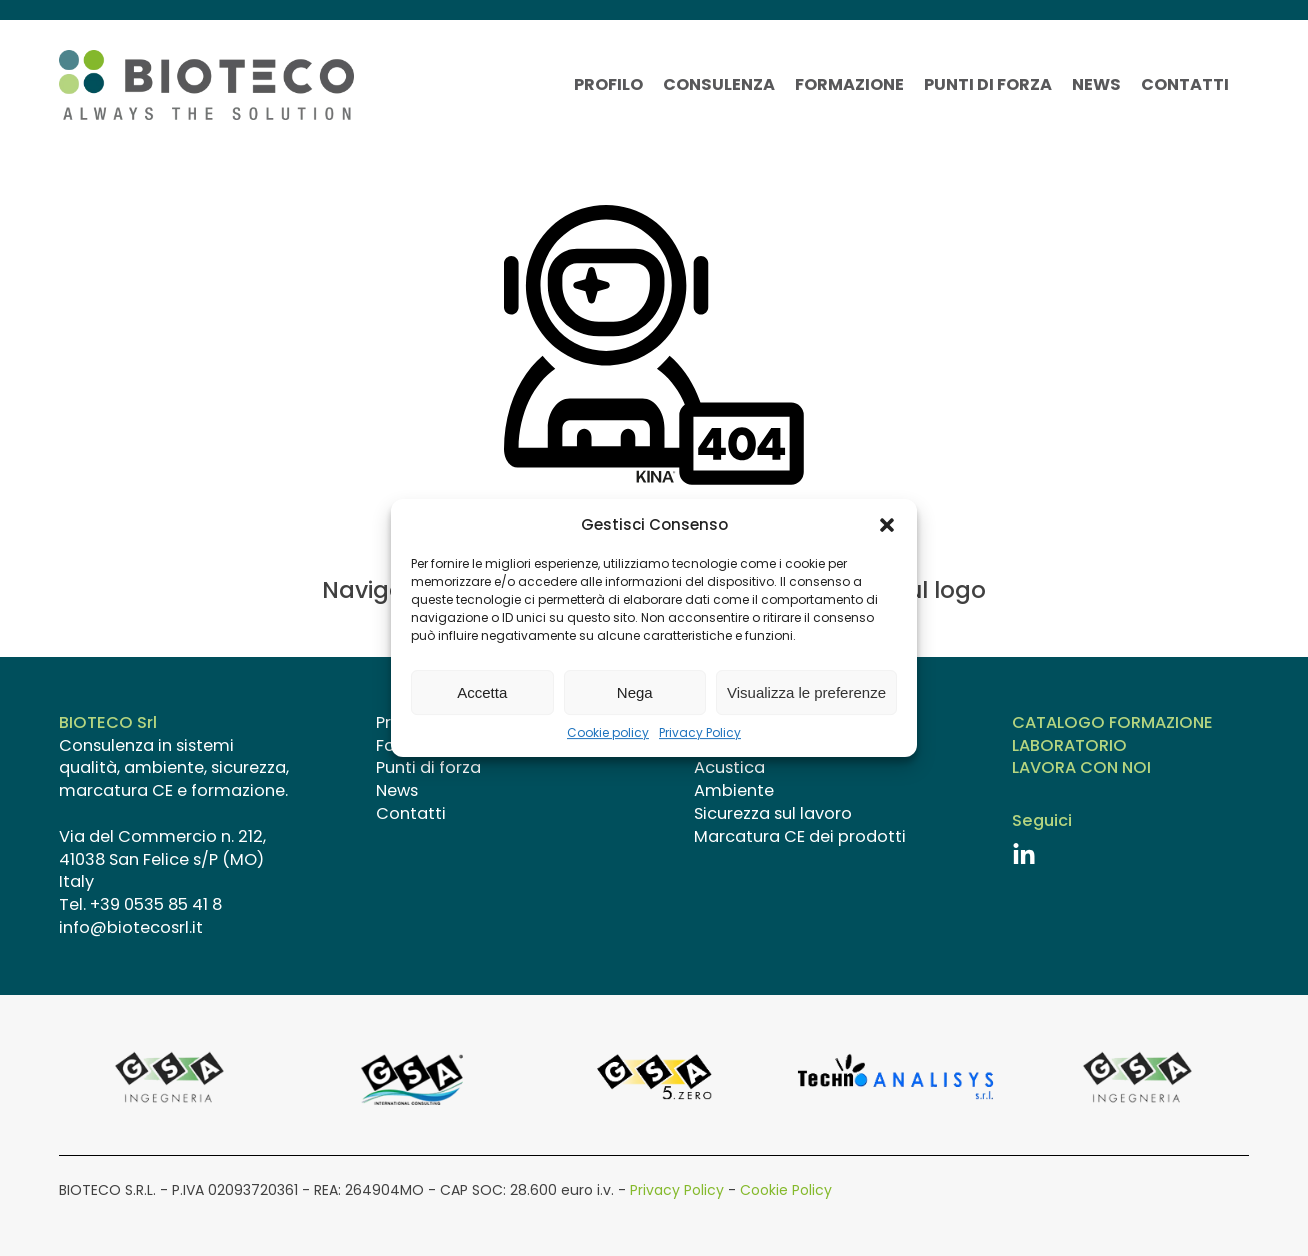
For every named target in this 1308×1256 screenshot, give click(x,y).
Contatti (1185, 85)
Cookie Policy (786, 1190)
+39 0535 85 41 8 (156, 904)
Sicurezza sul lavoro (773, 814)
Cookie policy (608, 733)
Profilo (608, 85)
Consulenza (719, 85)
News (1096, 85)
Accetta (482, 692)
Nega (635, 692)
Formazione (849, 85)
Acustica (729, 768)
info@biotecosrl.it (131, 927)
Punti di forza (988, 85)
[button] (887, 525)
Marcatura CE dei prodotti (800, 837)
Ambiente (734, 791)
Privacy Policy (700, 733)
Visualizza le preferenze (806, 692)
